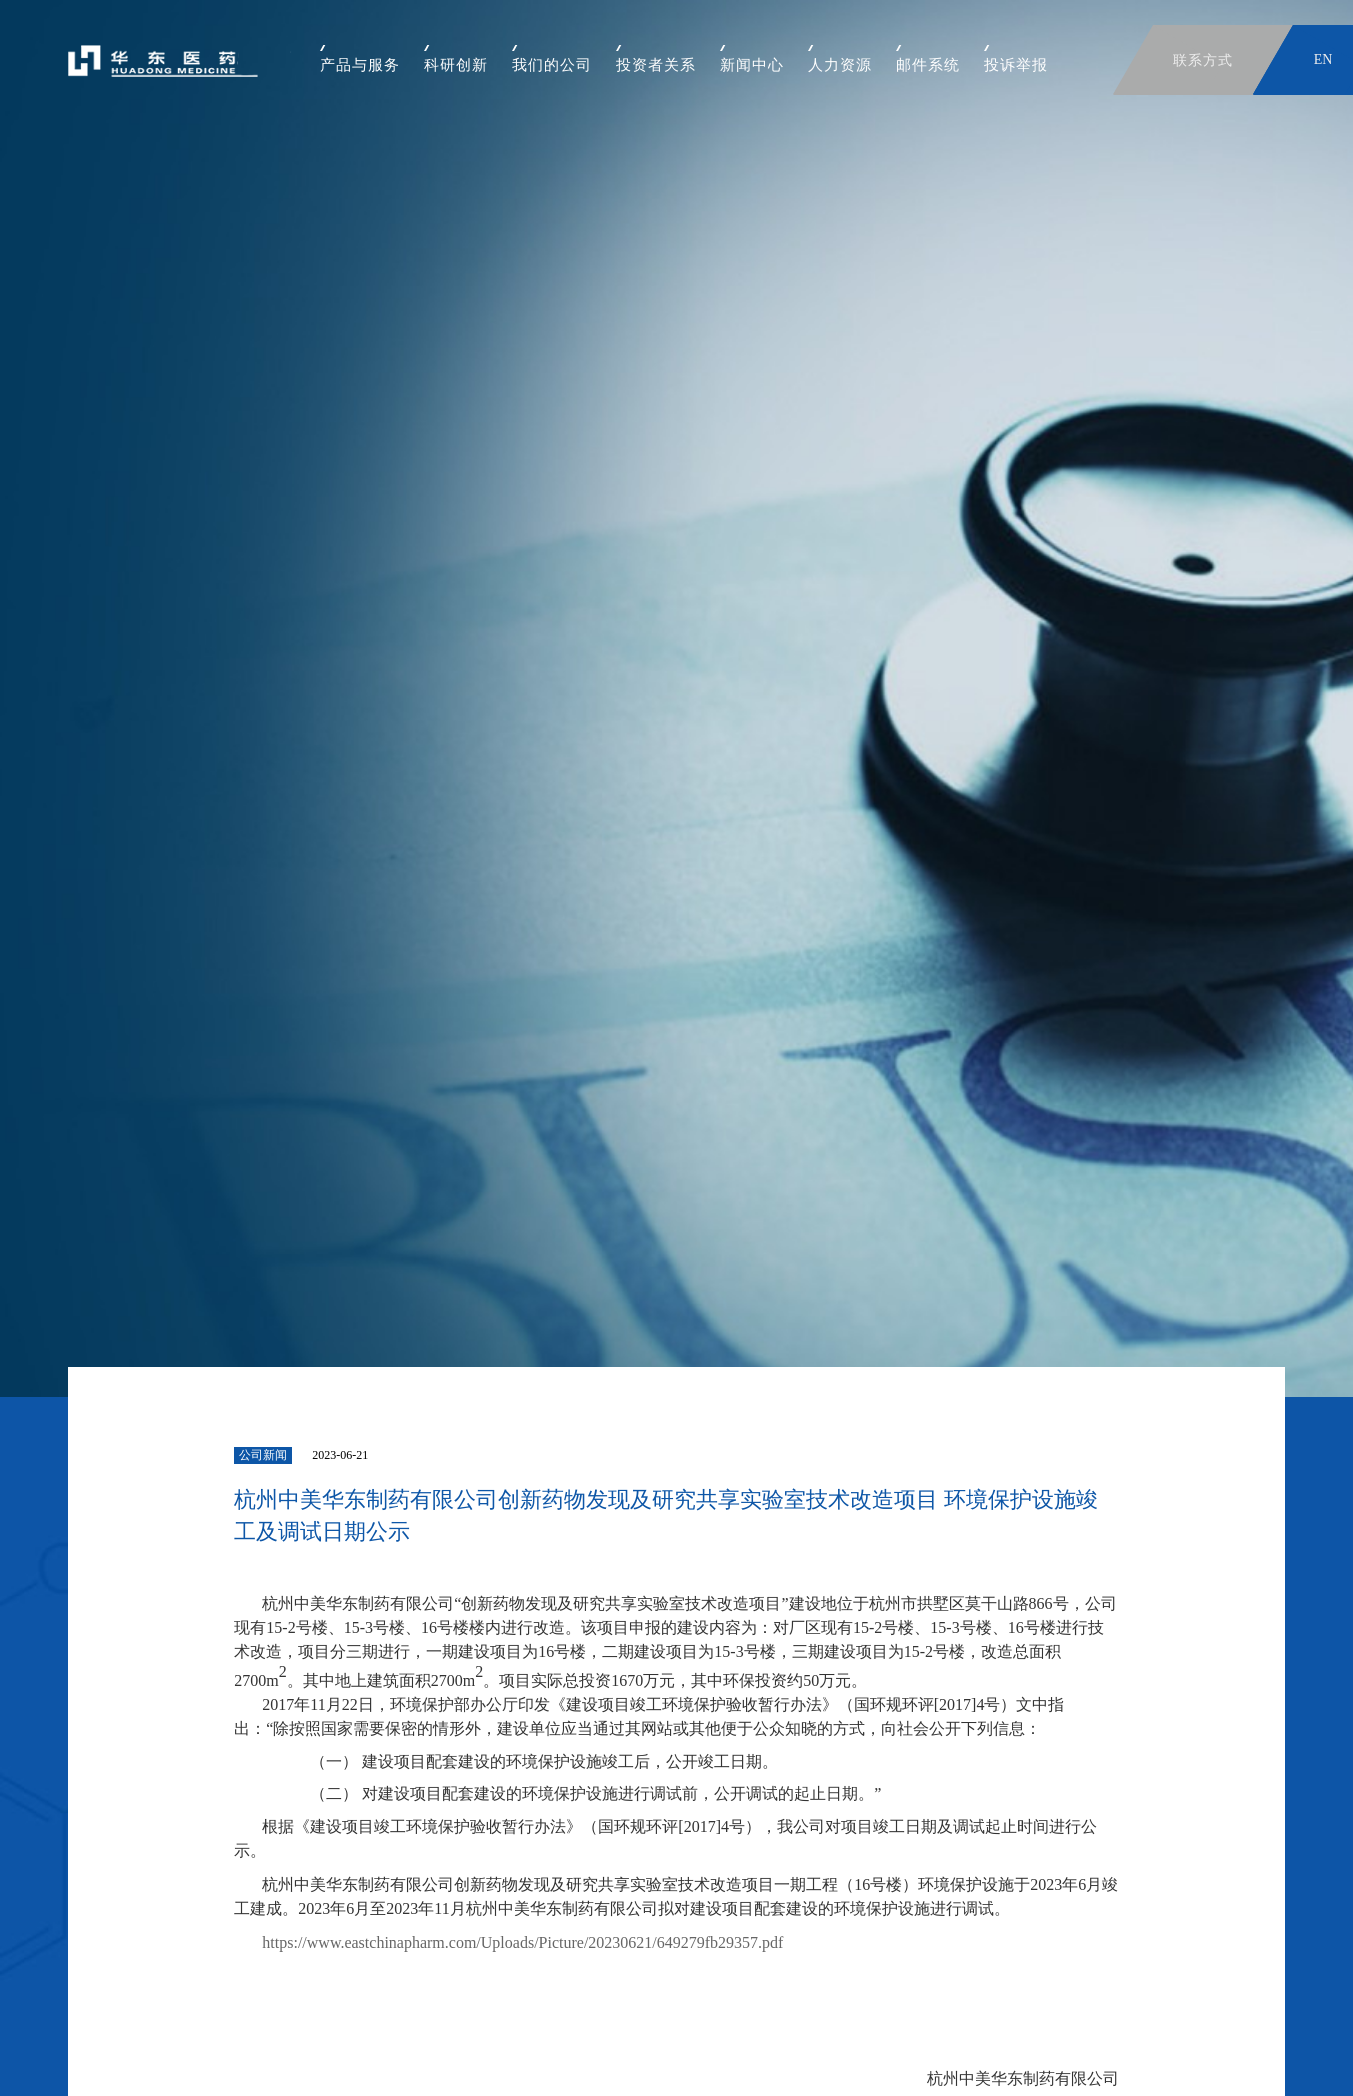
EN (1323, 59)
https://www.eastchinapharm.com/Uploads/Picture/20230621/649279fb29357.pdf (522, 1942)
